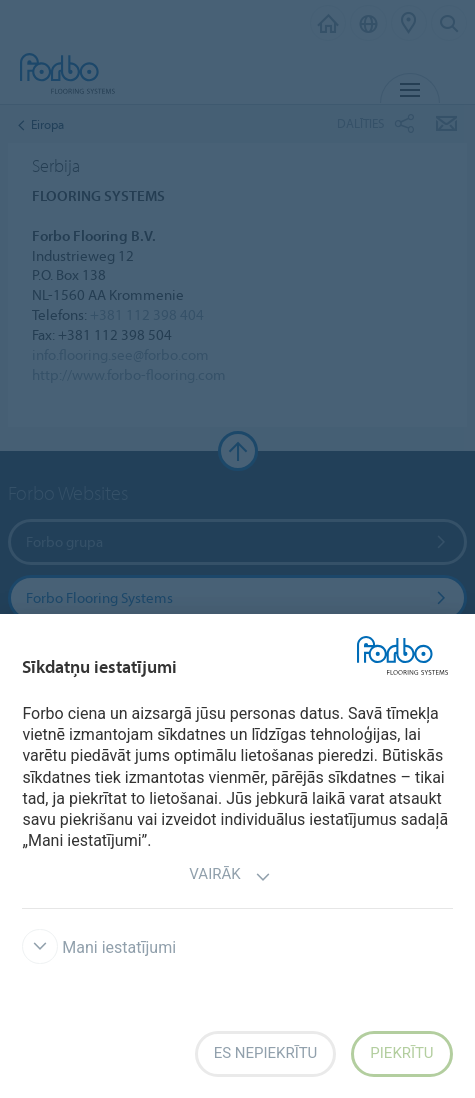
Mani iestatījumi (99, 947)
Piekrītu (401, 1053)
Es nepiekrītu (266, 1053)
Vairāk (229, 876)
